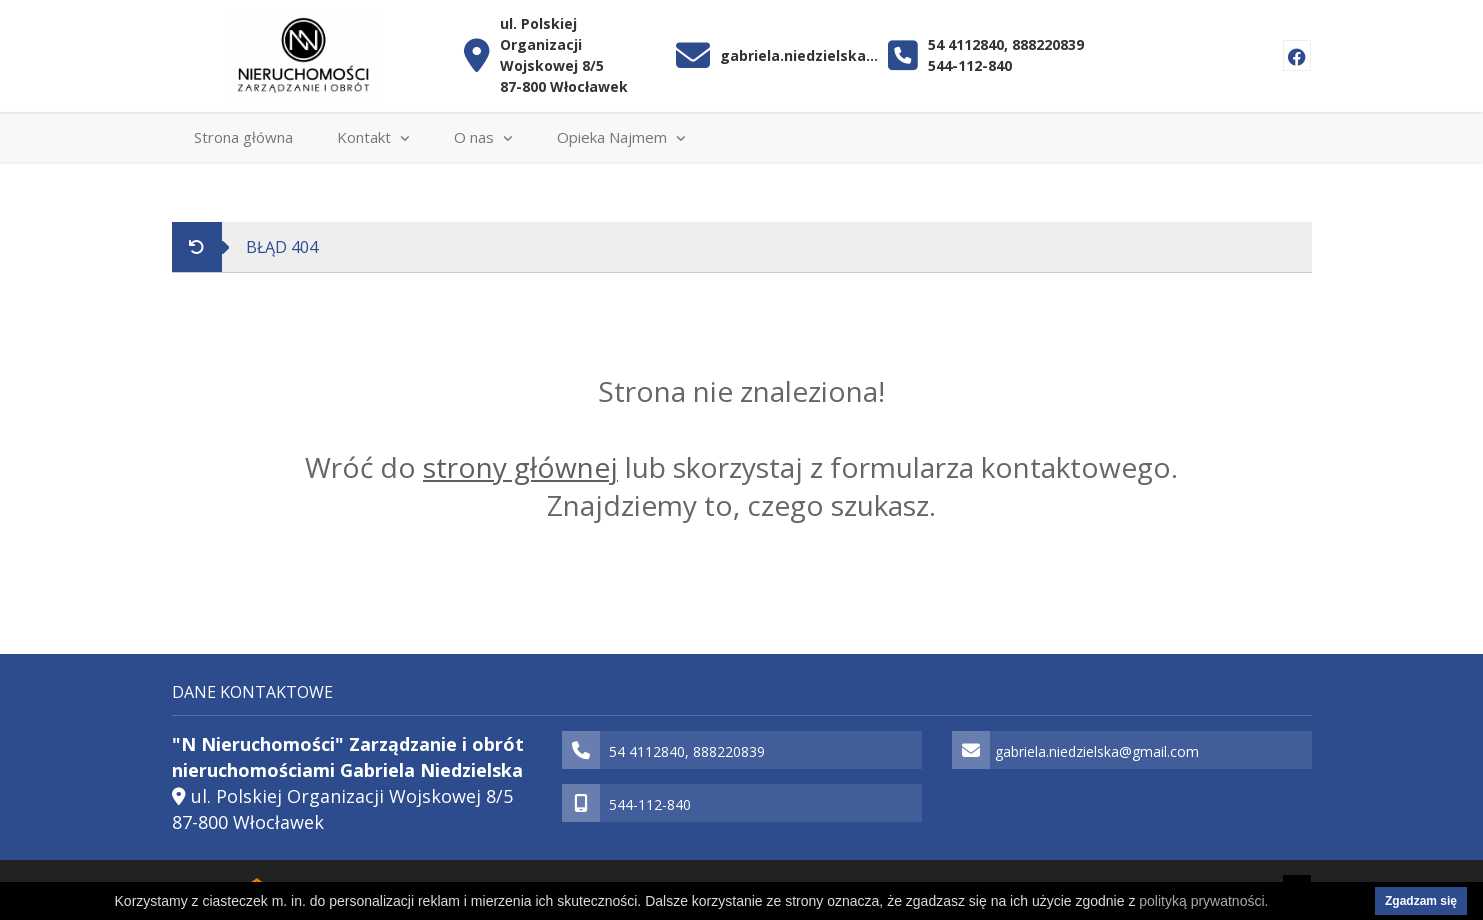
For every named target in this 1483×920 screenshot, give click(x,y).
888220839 (1048, 44)
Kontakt (373, 137)
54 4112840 (966, 44)
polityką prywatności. (1203, 901)
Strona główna (243, 137)
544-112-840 (970, 65)
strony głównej (520, 467)
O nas (483, 137)
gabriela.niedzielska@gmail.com (799, 55)
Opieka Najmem (621, 137)
